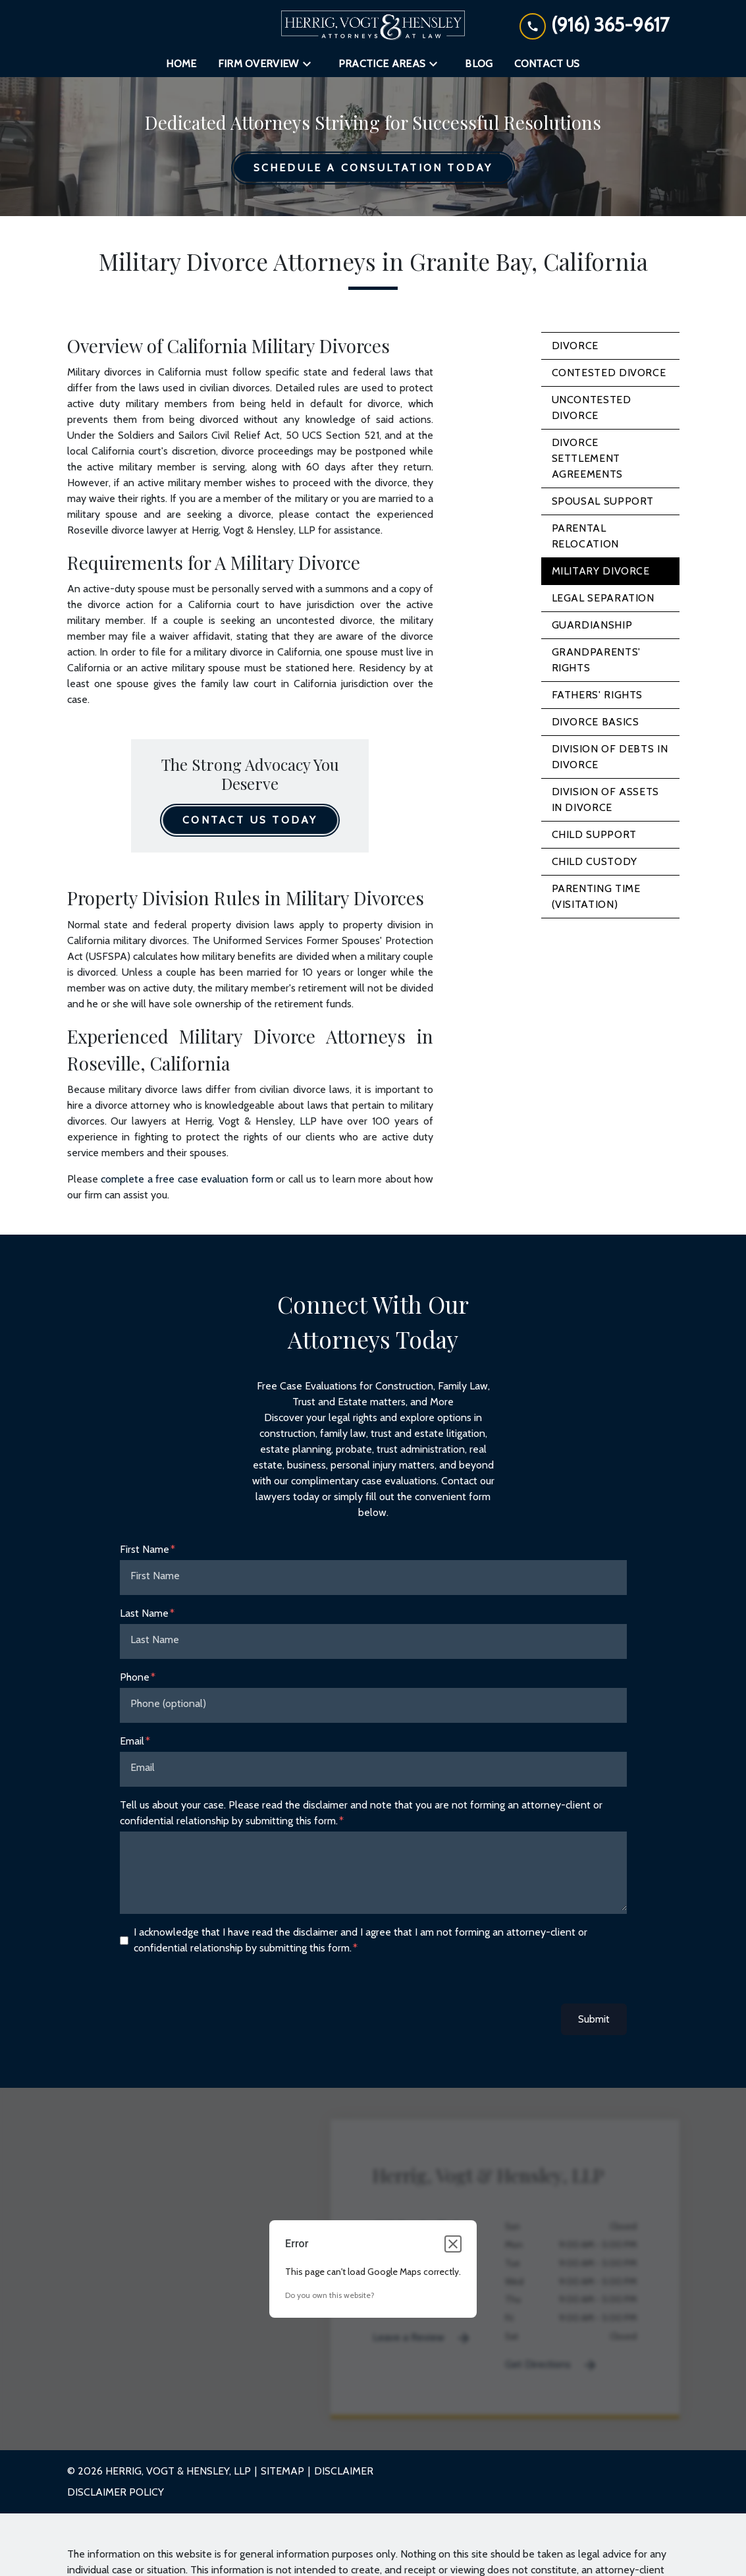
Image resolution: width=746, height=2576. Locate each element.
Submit (594, 2019)
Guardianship (592, 625)
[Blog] (479, 64)
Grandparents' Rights (596, 660)
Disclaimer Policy (115, 2492)
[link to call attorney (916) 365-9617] (594, 25)
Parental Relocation (585, 536)
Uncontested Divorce (591, 407)
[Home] (181, 64)
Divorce (575, 345)
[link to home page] (373, 25)
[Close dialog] (453, 2244)
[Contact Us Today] (250, 820)
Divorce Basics (595, 721)
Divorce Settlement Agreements (587, 458)
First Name (144, 1549)
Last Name (144, 1613)
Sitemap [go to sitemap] (282, 2471)
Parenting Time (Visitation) (596, 896)
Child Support (594, 834)
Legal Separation (603, 598)
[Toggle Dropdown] (311, 63)
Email (132, 1741)
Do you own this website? (330, 2295)
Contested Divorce (609, 372)
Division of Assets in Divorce (606, 799)
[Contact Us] (547, 64)
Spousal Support (603, 501)
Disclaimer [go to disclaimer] (343, 2471)
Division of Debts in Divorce (610, 756)
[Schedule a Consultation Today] (373, 168)
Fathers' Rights (597, 694)
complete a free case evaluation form (187, 1179)
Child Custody (594, 861)
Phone (134, 1677)
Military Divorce (601, 571)
